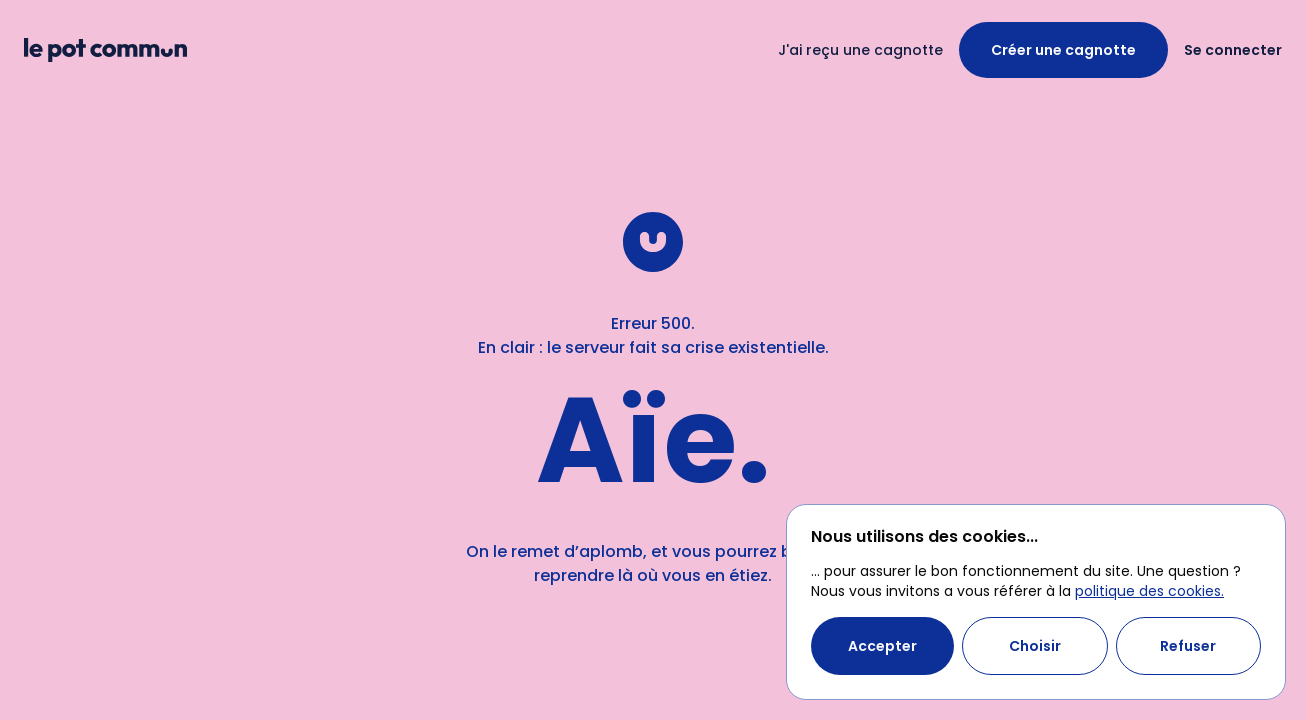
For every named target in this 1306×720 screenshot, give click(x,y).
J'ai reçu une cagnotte (860, 50)
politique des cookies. (1149, 591)
